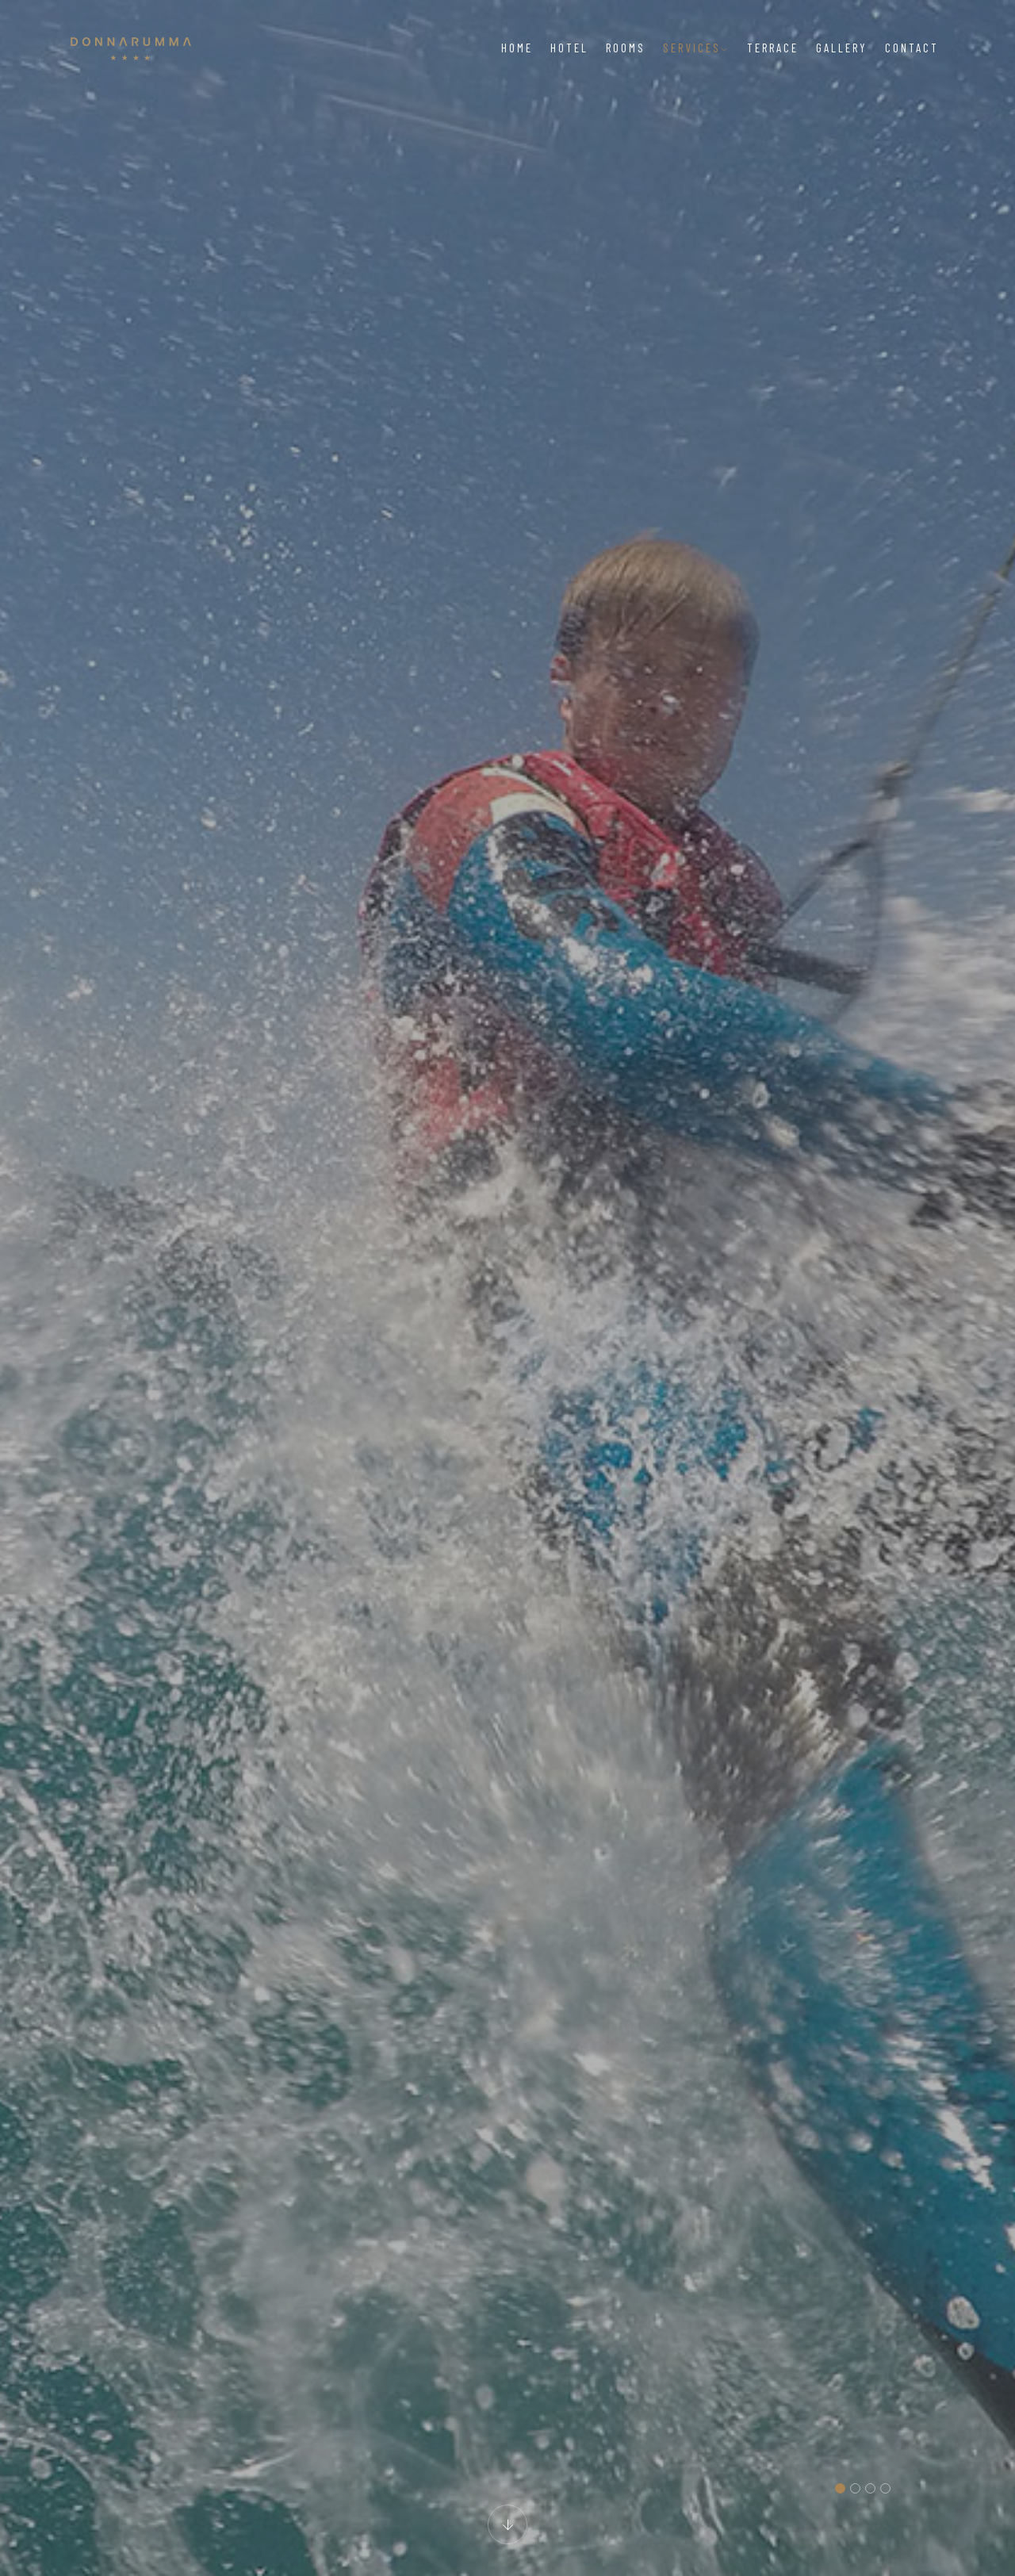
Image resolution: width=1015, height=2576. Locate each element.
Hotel (569, 47)
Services (696, 47)
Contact (912, 47)
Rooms (625, 47)
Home (517, 47)
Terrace (773, 47)
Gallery (842, 47)
